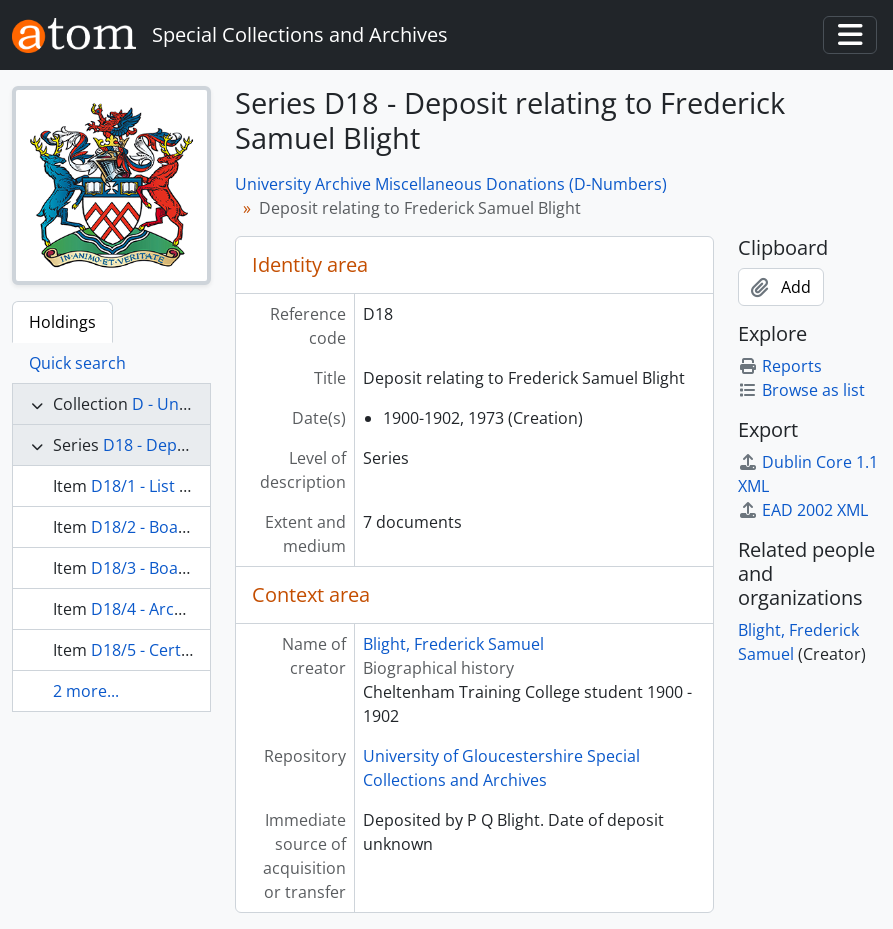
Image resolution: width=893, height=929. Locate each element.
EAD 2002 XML (803, 510)
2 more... (86, 691)
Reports (780, 366)
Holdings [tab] (62, 322)
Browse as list (801, 390)
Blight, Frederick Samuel (453, 644)
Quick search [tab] (77, 363)
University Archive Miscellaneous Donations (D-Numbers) (451, 184)
